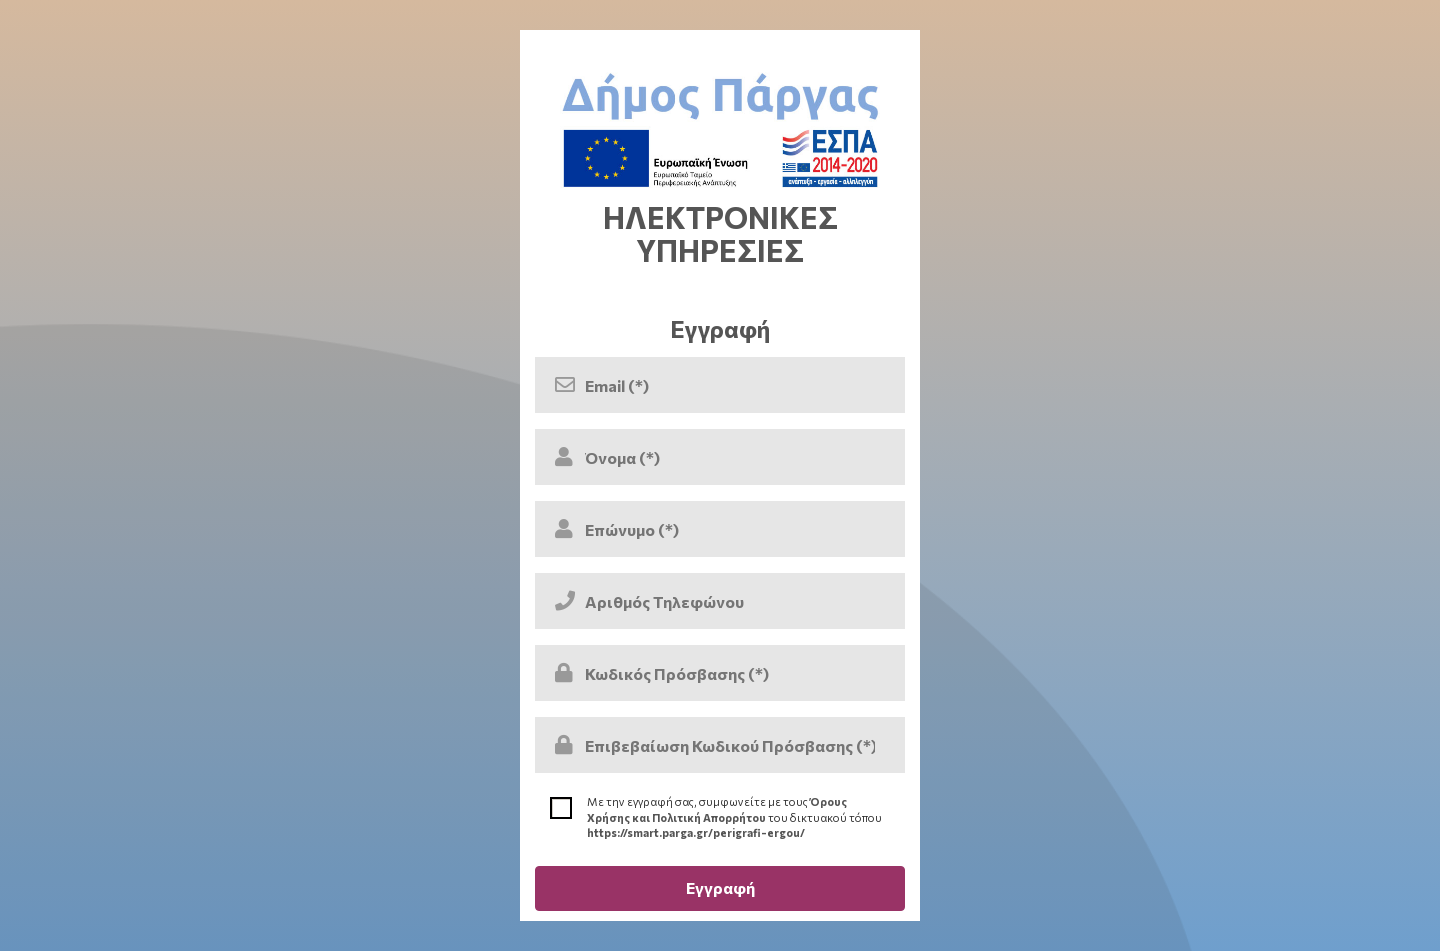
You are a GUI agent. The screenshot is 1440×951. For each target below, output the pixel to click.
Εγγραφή (720, 887)
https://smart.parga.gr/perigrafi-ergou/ (696, 832)
